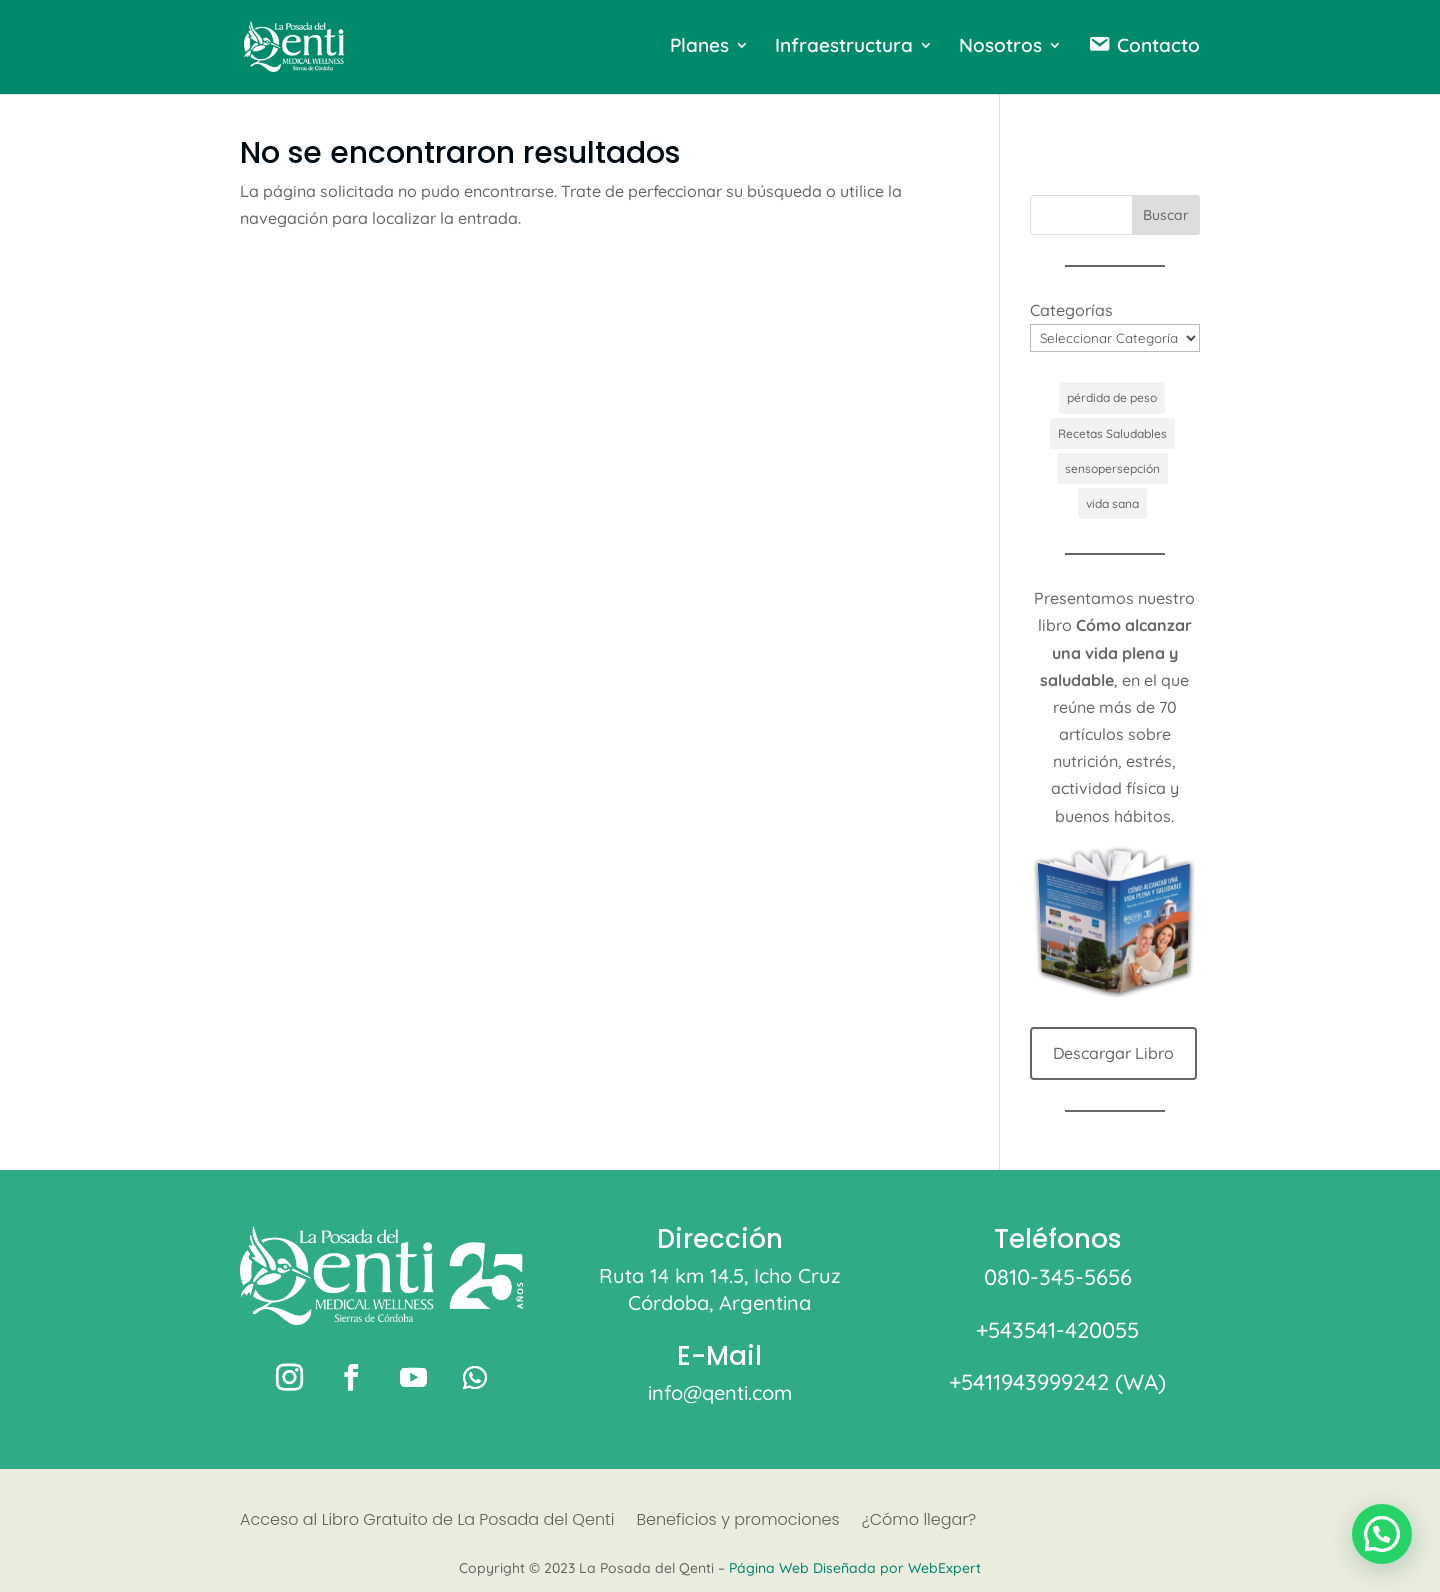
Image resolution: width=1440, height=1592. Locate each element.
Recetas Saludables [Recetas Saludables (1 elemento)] (1112, 433)
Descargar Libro (1113, 1053)
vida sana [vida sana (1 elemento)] (1112, 503)
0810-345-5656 (1058, 1277)
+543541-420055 (1057, 1330)
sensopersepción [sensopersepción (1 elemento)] (1112, 468)
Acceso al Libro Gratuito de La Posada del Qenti (427, 1522)
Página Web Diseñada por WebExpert (855, 1568)
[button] (1382, 1534)
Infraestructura (844, 47)
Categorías (1071, 310)
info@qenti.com (720, 1392)
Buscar (1166, 215)
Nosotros (1000, 47)
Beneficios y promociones (737, 1522)
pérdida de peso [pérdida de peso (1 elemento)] (1112, 397)
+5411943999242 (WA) (1057, 1382)
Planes (699, 47)
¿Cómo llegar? (919, 1522)
